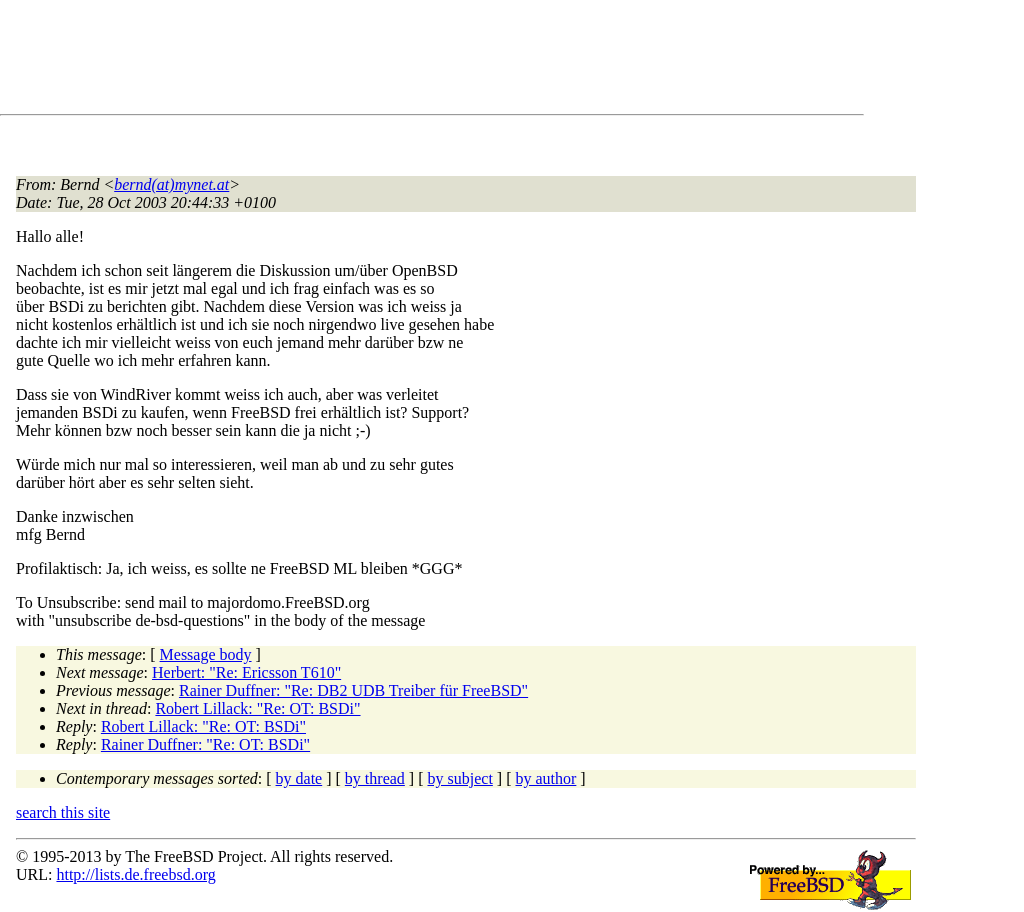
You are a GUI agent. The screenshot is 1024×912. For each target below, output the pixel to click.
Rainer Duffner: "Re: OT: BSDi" (205, 744)
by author (545, 778)
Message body (206, 654)
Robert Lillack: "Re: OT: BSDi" (257, 708)
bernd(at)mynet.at (171, 184)
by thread (375, 778)
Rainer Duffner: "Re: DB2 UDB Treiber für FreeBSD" (353, 690)
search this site (63, 812)
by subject (460, 778)
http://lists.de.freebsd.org (135, 874)
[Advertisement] (380, 61)
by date (299, 778)
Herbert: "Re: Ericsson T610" (246, 672)
